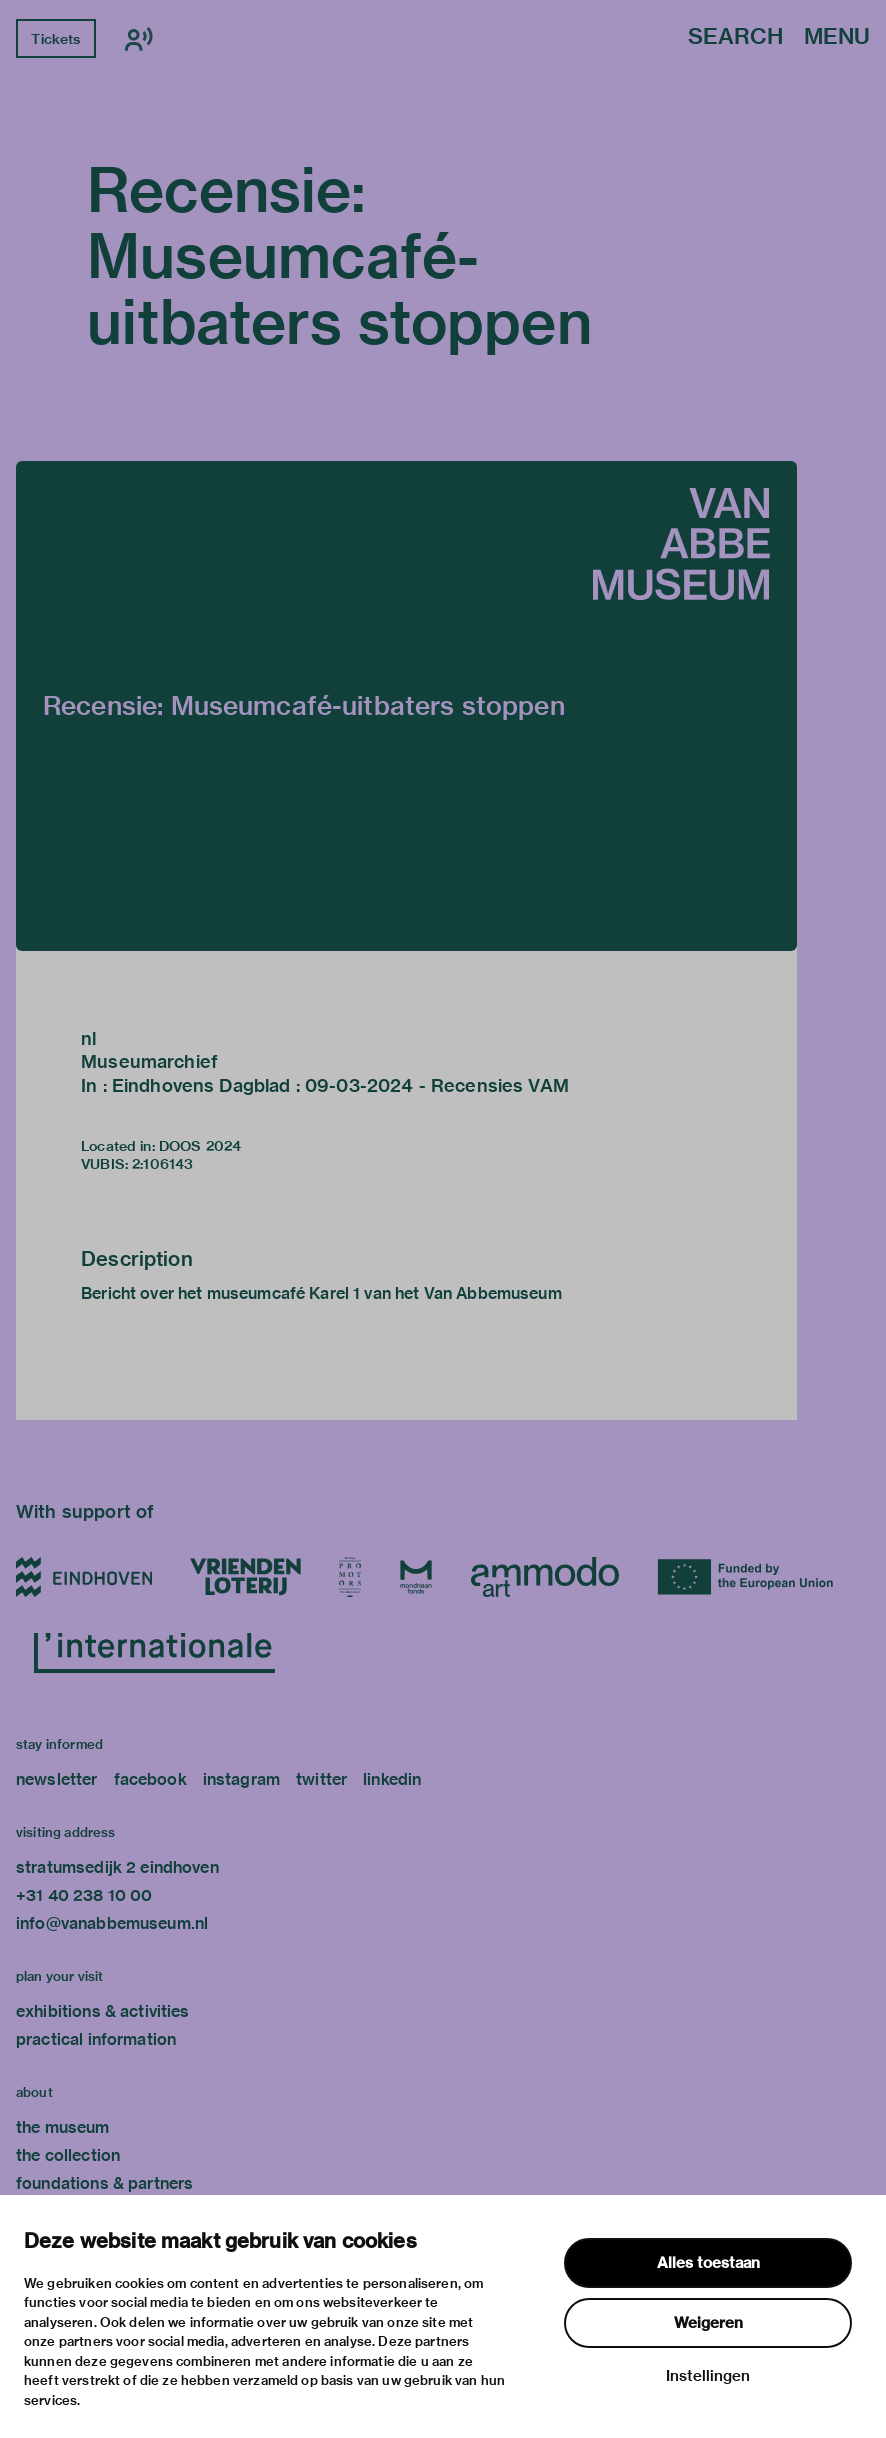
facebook (150, 1779)
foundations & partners (104, 2183)
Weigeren (708, 2323)
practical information (96, 2039)
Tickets (55, 39)
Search (735, 37)
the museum (63, 2127)
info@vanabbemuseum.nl (112, 1923)
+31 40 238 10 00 (84, 1895)
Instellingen (708, 2376)
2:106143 (162, 1164)
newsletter (57, 1779)
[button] (406, 706)
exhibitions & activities (103, 2011)
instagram (241, 1779)
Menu (837, 37)
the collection (68, 2155)
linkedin (392, 1779)
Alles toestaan (708, 2263)
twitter (321, 1779)
